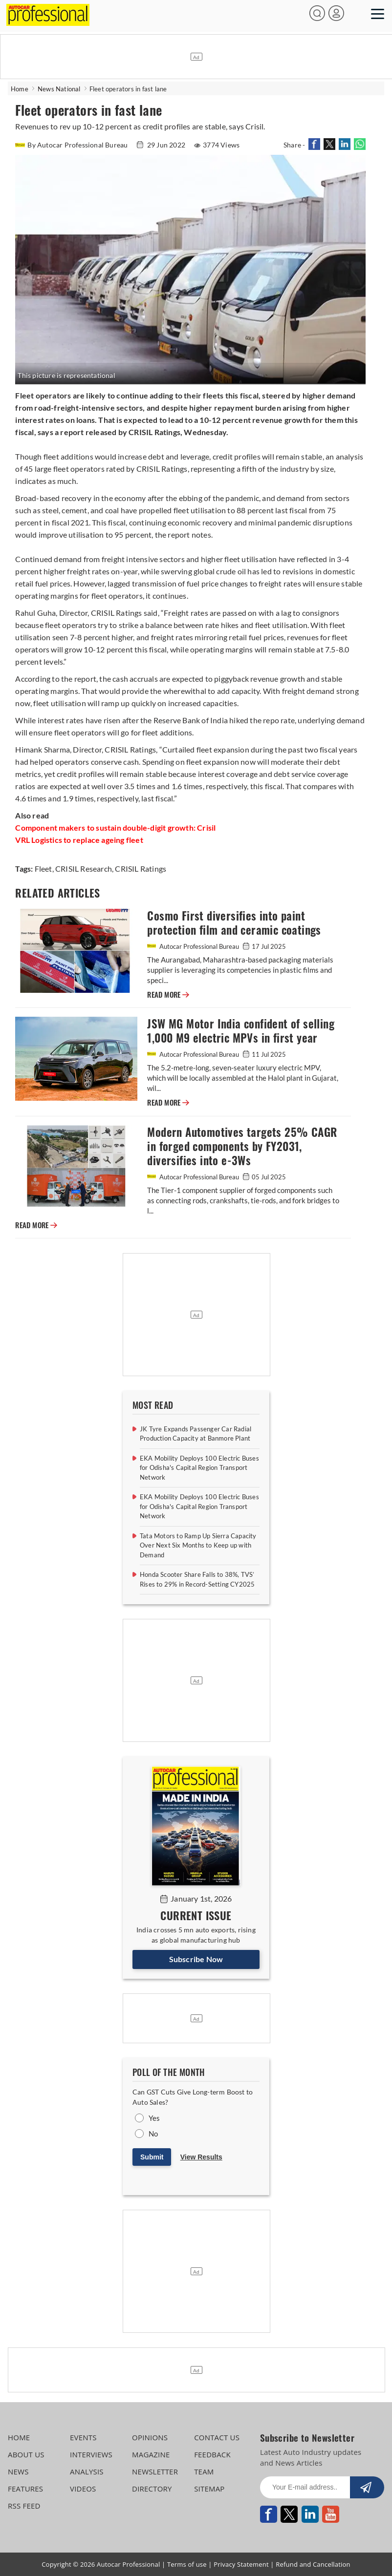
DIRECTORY (152, 2488)
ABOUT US (26, 2454)
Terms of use (187, 2564)
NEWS (18, 2471)
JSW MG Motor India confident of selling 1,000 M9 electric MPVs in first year (240, 1031)
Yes (154, 2118)
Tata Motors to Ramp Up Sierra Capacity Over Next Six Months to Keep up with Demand (198, 1545)
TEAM (204, 2471)
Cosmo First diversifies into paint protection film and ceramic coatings (234, 923)
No (153, 2133)
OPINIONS (150, 2437)
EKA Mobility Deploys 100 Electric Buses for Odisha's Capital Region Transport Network (199, 1467)
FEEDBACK (212, 2454)
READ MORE (168, 995)
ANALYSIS (87, 2471)
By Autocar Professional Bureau (72, 145)
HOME (19, 2437)
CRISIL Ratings (139, 868)
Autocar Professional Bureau (193, 946)
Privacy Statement (241, 2564)
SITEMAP (209, 2488)
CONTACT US (217, 2437)
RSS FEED (24, 2506)
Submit (151, 2157)
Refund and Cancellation (313, 2564)
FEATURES (25, 2488)
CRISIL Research (83, 868)
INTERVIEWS (91, 2454)
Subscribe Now (196, 1959)
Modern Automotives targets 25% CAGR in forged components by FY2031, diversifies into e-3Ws (242, 1146)
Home (19, 89)
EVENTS (83, 2437)
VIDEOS (83, 2488)
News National (59, 89)
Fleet (43, 868)
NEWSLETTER (155, 2471)
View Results (201, 2157)
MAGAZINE (151, 2454)
